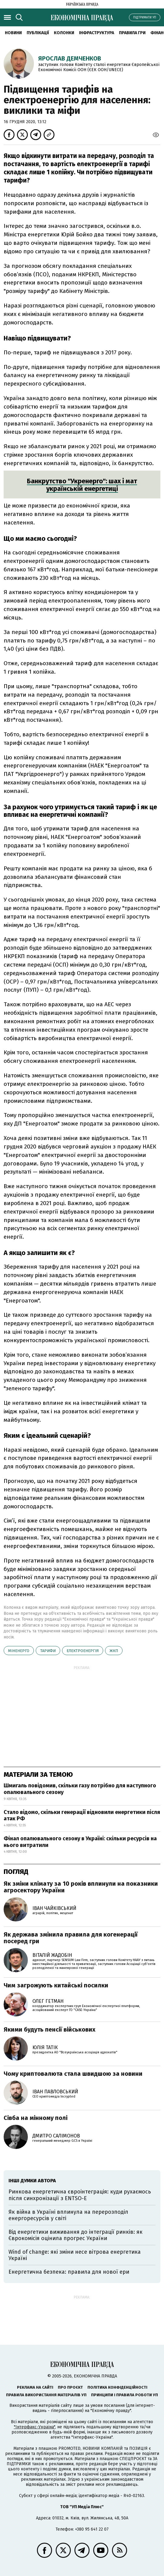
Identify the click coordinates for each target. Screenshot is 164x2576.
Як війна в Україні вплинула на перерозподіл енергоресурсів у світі (68, 2215)
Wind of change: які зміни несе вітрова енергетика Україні (74, 2255)
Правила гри (132, 32)
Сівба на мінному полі (35, 2117)
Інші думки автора (32, 2180)
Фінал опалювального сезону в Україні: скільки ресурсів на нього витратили (80, 1841)
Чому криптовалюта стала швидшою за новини (73, 2073)
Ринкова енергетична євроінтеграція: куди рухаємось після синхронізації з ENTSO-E (79, 2195)
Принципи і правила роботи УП (124, 2395)
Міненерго (18, 1650)
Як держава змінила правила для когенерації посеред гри (71, 1938)
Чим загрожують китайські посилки (56, 1985)
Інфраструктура (96, 32)
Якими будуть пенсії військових (49, 2029)
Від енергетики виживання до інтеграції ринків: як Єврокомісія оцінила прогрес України (75, 2235)
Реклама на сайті (35, 2387)
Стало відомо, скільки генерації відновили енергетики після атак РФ (82, 1815)
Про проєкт (70, 2387)
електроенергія (83, 1650)
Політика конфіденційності (117, 2387)
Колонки (64, 32)
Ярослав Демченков (69, 58)
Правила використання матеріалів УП (46, 2395)
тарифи (48, 1650)
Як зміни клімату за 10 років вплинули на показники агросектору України (81, 1887)
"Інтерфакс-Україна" (34, 2427)
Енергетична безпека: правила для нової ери (68, 2272)
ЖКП (114, 1650)
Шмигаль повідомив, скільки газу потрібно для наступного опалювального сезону (80, 1789)
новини (13, 32)
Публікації (38, 32)
